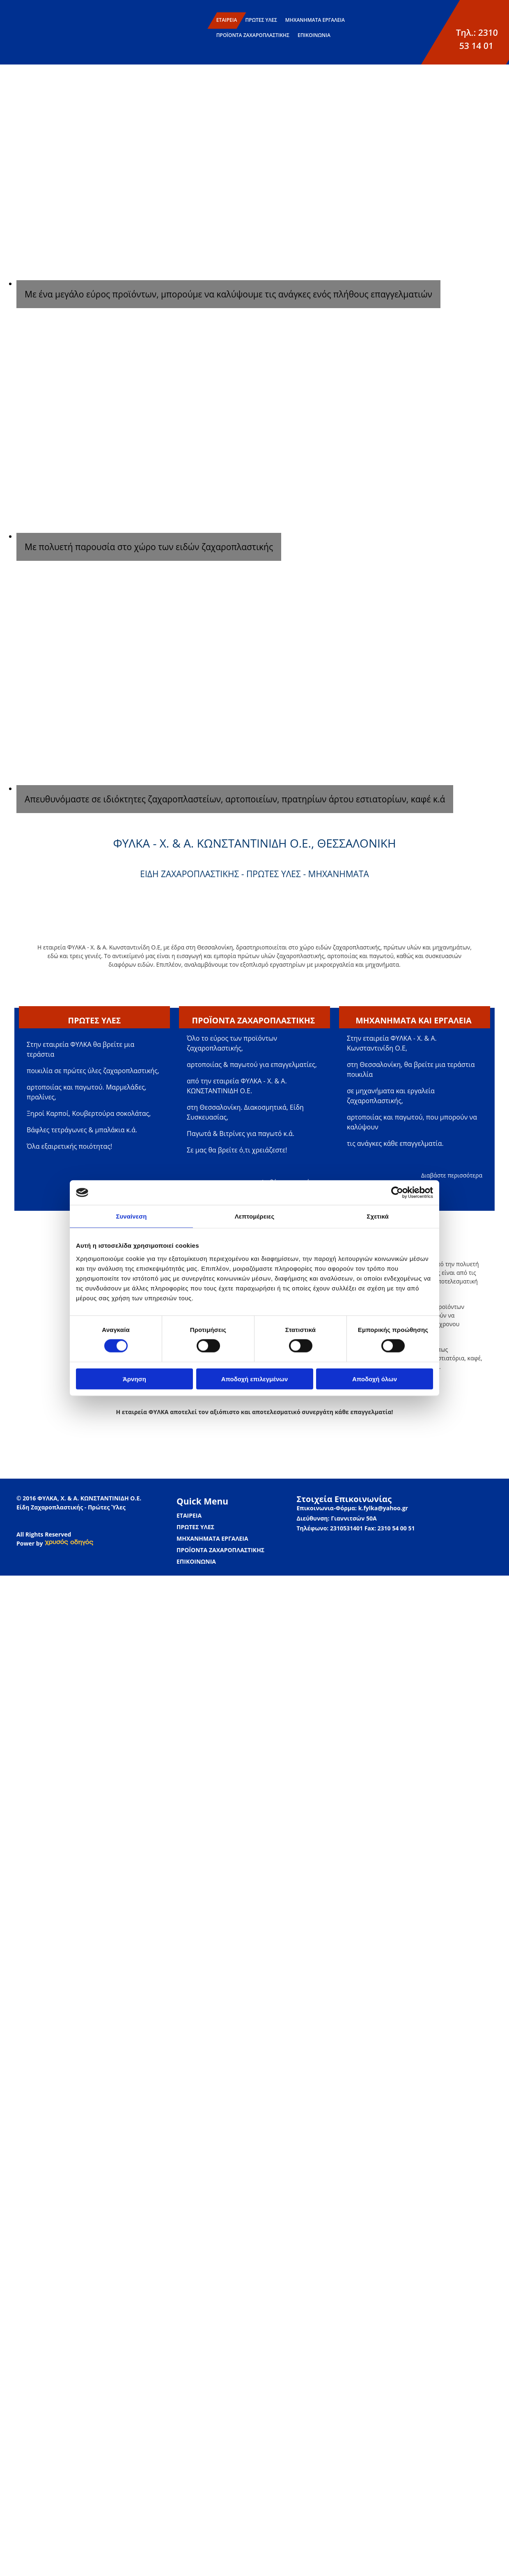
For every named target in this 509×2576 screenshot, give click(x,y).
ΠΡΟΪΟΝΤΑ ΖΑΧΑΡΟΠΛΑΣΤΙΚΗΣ (252, 35)
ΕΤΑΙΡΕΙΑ (226, 19)
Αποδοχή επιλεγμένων (254, 1378)
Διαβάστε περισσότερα (451, 1175)
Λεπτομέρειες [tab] (255, 1216)
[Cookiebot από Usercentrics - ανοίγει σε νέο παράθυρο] (397, 1193)
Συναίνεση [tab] (131, 1216)
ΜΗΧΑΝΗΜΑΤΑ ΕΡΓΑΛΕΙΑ (315, 19)
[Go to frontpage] (24, 46)
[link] (69, 1543)
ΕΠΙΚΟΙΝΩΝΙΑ (314, 35)
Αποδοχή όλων (374, 1378)
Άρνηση (134, 1378)
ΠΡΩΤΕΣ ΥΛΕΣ (261, 19)
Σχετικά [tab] (377, 1216)
